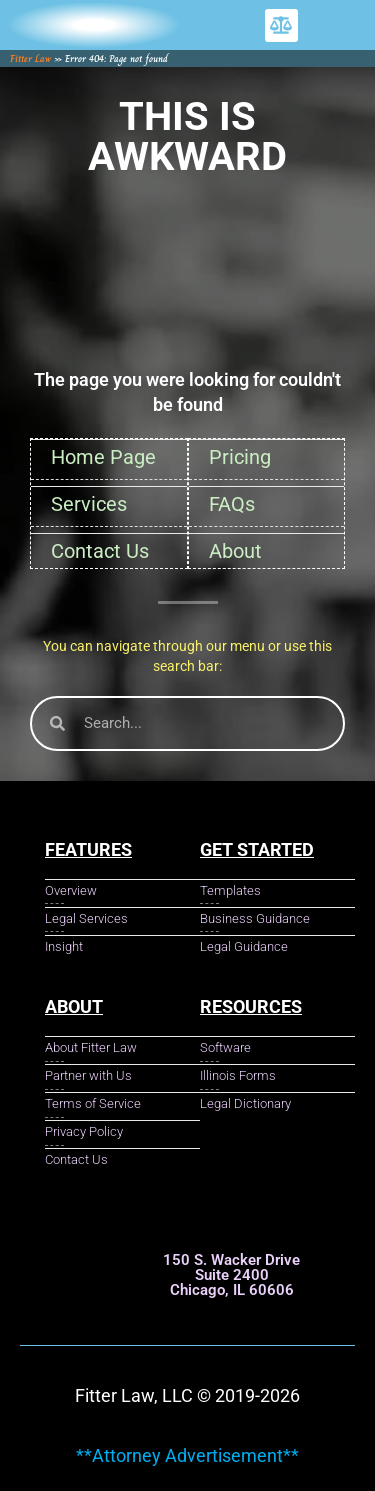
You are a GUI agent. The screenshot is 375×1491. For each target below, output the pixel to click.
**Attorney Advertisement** (187, 1455)
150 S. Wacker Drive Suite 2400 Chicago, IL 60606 (231, 1275)
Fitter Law (30, 58)
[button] (281, 25)
